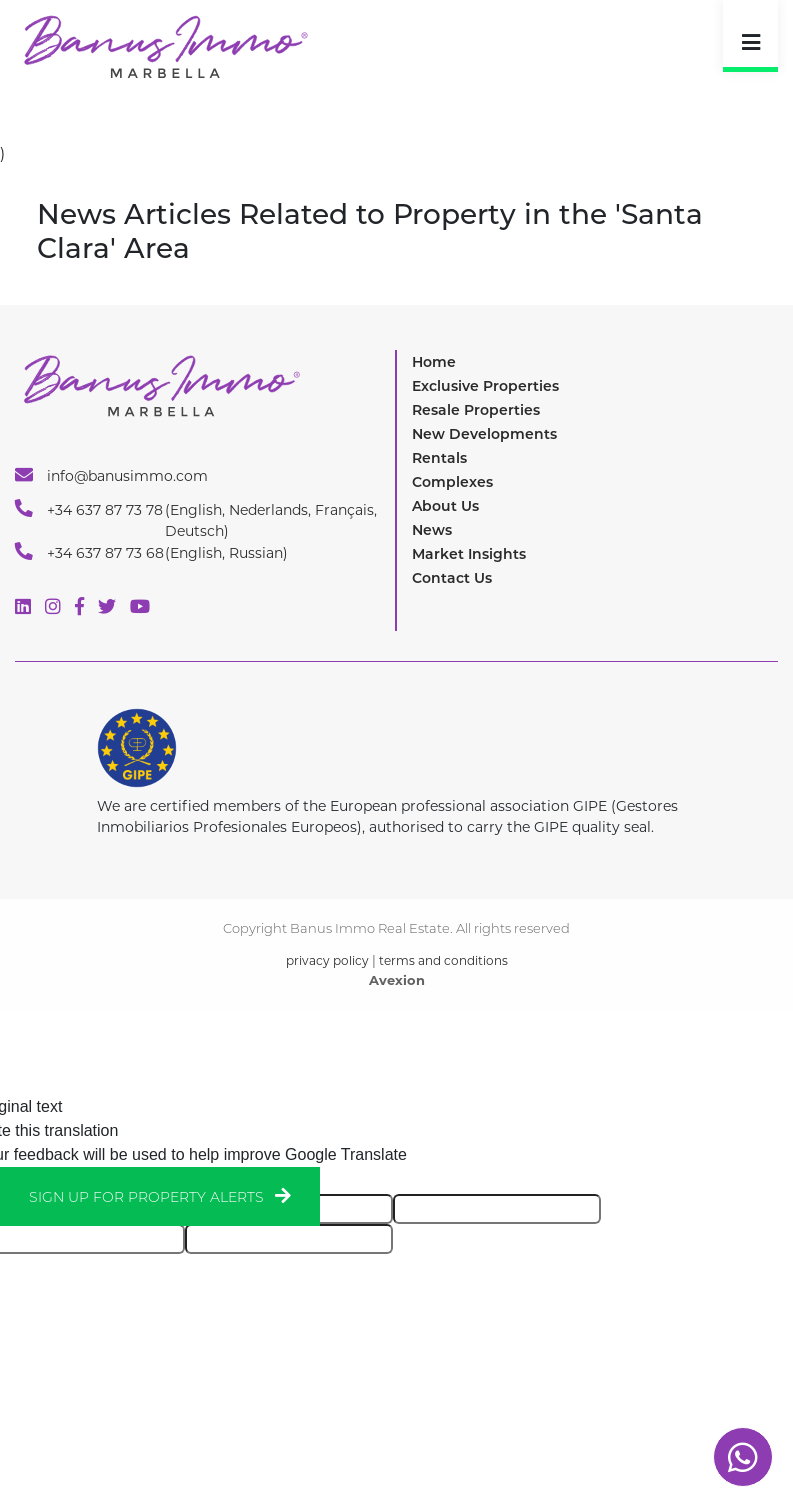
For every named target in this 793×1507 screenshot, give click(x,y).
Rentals (439, 458)
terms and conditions (443, 960)
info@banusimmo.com (111, 475)
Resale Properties (476, 410)
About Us (445, 506)
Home (434, 362)
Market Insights (469, 554)
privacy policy (327, 960)
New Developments (484, 434)
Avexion (397, 980)
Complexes (452, 482)
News (432, 530)
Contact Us (452, 578)
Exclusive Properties (485, 386)
